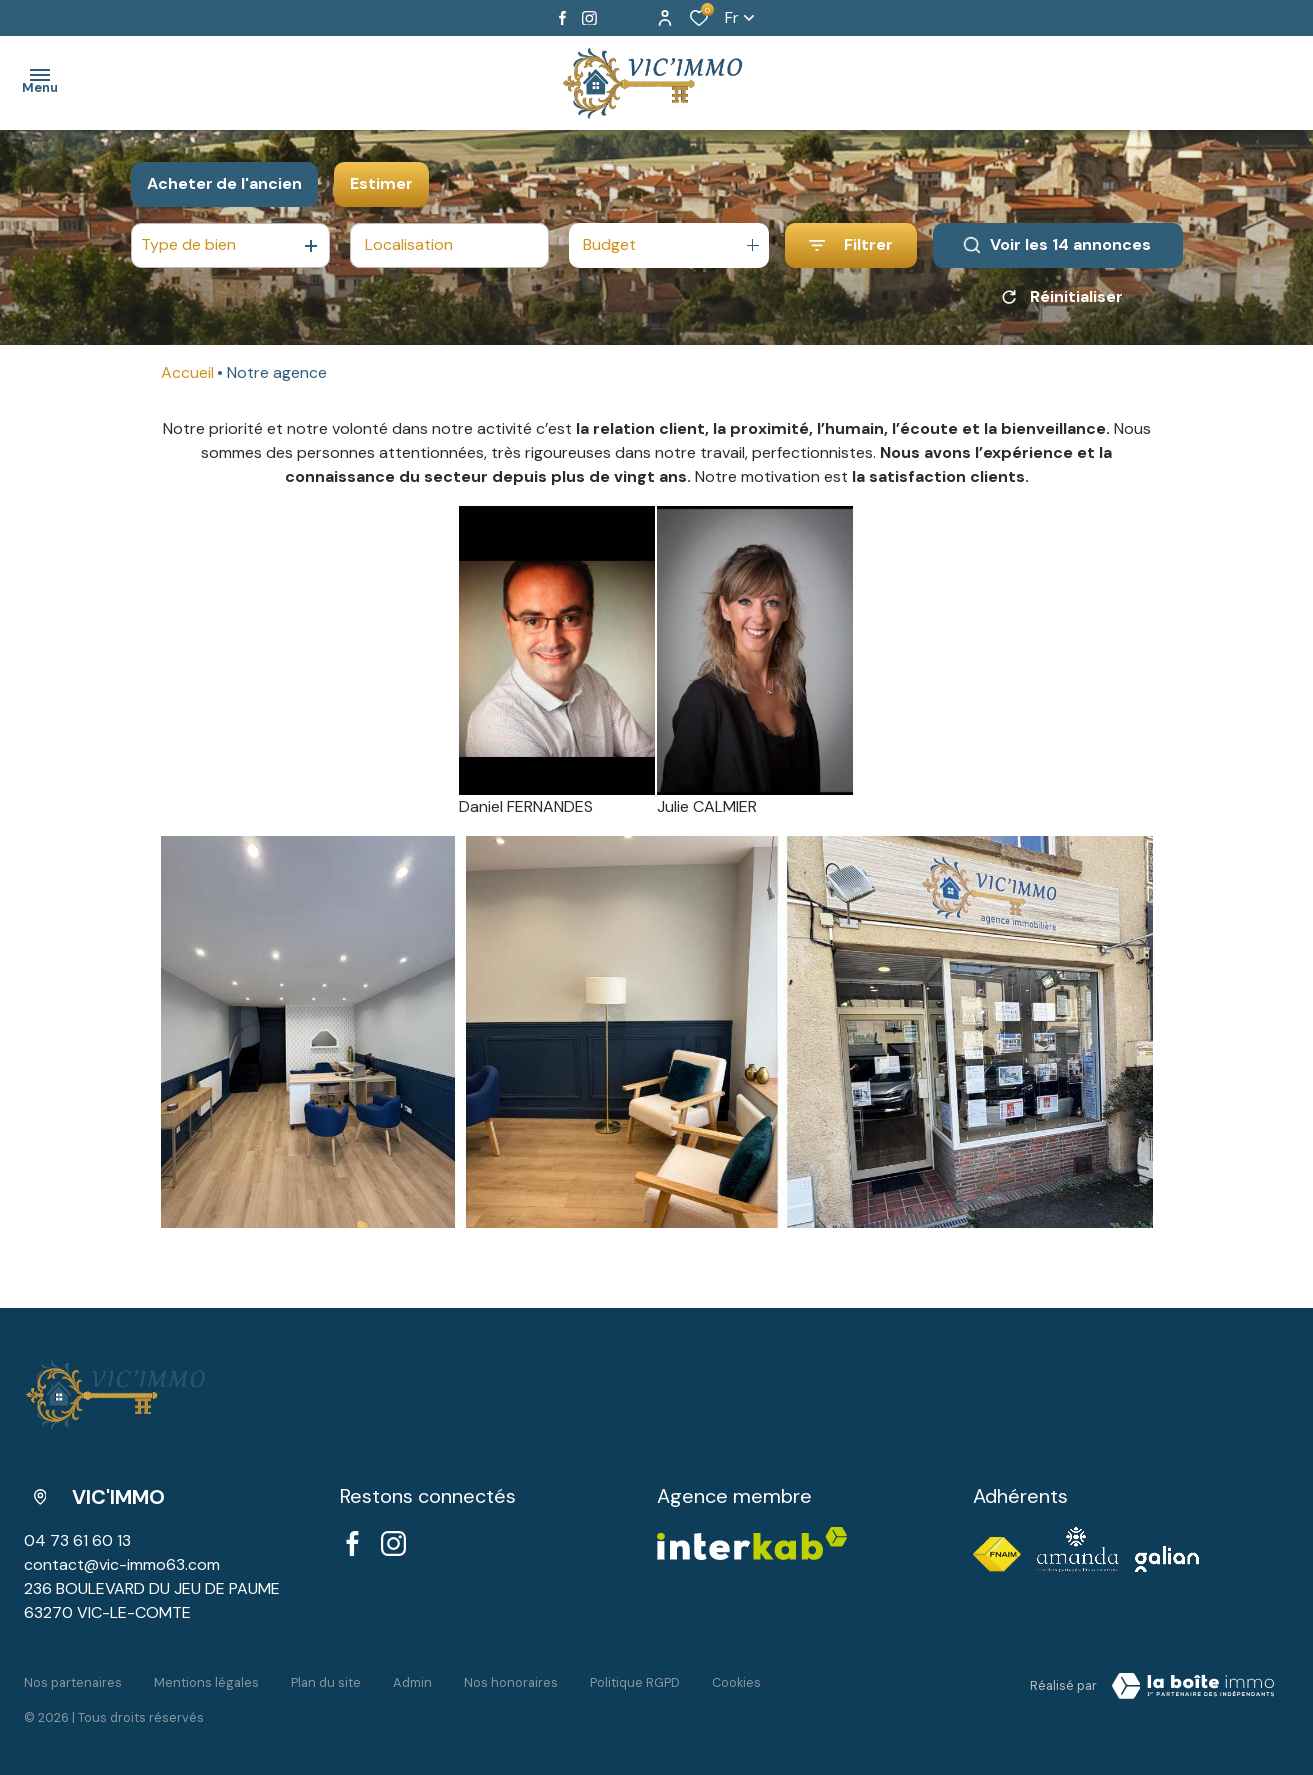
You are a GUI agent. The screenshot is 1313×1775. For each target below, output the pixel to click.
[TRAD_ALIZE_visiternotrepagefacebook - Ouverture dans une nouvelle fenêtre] (562, 18)
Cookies (736, 1682)
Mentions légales (206, 1682)
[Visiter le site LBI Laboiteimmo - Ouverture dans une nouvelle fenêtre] (1193, 1686)
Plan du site (326, 1682)
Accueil (187, 372)
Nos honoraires (511, 1682)
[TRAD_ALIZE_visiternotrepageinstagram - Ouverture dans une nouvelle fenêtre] (589, 18)
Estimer (381, 183)
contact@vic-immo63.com (122, 1564)
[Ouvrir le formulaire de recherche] (851, 245)
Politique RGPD (635, 1682)
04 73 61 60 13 (77, 1540)
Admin (412, 1682)
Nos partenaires (73, 1682)
